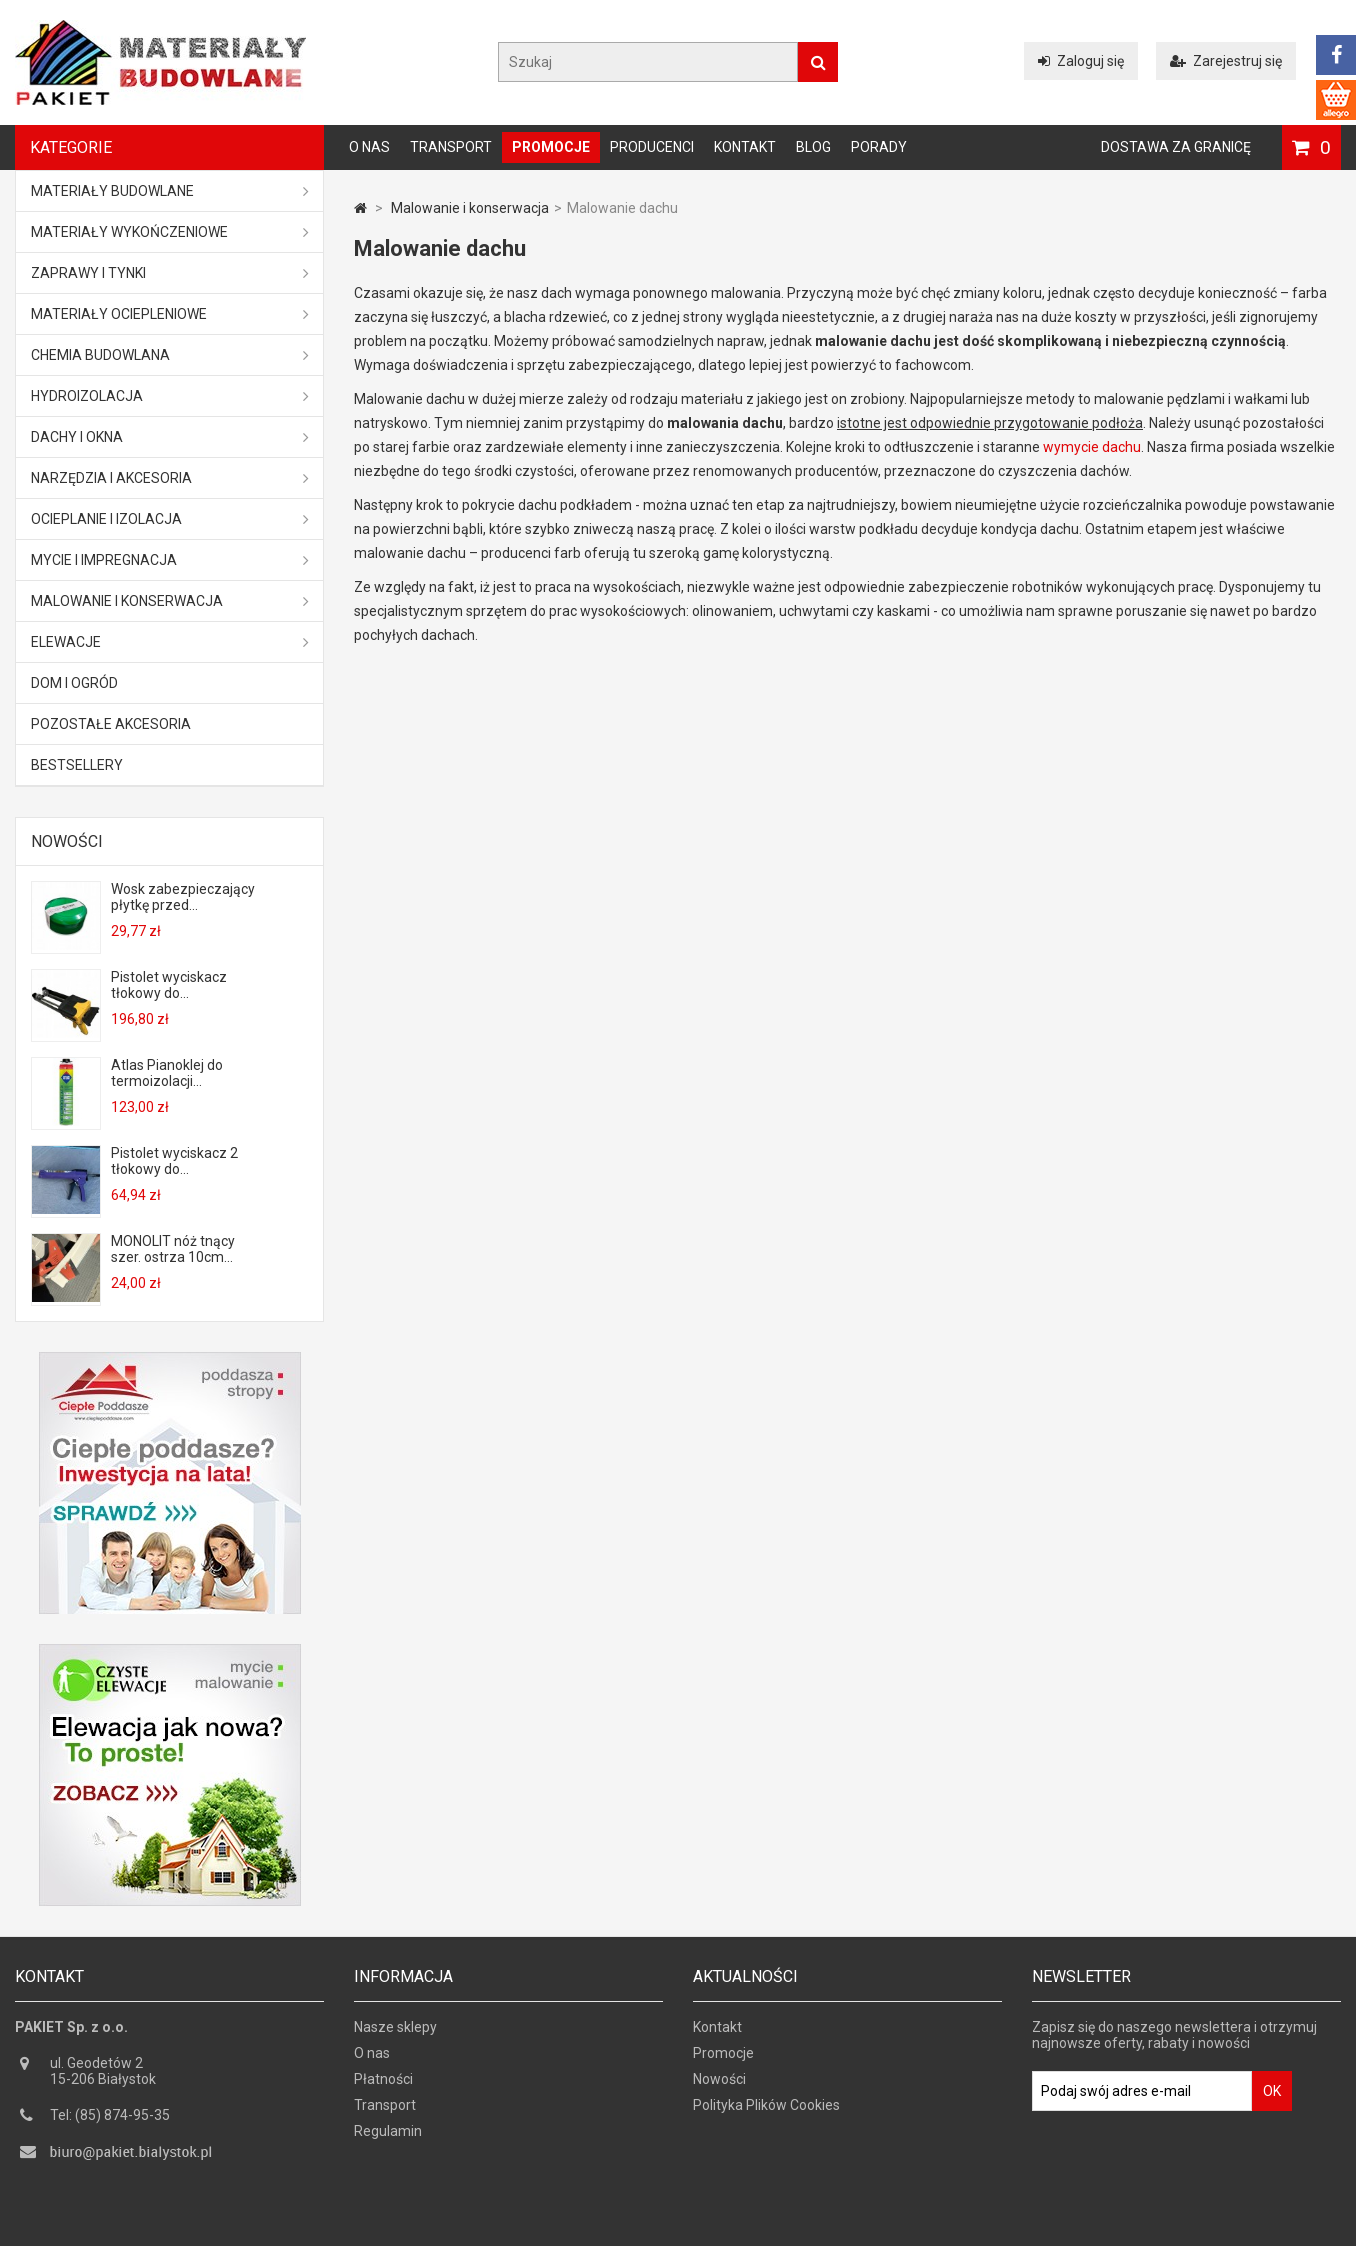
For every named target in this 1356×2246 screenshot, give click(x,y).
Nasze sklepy (395, 2030)
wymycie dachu (1092, 447)
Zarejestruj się (1226, 61)
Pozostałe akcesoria (111, 724)
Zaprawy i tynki (170, 273)
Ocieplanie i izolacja (170, 519)
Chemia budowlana (170, 355)
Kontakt (745, 147)
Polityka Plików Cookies (766, 2108)
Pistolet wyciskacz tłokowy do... (169, 985)
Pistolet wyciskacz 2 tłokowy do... (174, 1161)
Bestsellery (77, 765)
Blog (813, 147)
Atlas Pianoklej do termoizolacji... (167, 1073)
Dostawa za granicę (1176, 147)
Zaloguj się (1081, 61)
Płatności (383, 2082)
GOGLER (735, 2228)
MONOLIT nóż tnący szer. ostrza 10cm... (173, 1249)
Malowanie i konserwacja (170, 601)
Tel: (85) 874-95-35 (110, 2118)
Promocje (551, 147)
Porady (879, 147)
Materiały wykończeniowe (170, 232)
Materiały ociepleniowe (170, 314)
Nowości (67, 841)
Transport (451, 147)
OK (1272, 2094)
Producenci (652, 147)
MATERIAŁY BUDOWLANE (170, 191)
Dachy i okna (170, 437)
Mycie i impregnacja (170, 560)
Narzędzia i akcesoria (170, 478)
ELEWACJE (170, 642)
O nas (369, 147)
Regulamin (388, 2134)
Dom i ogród (74, 683)
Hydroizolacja (170, 396)
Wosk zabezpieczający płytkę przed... (183, 897)
